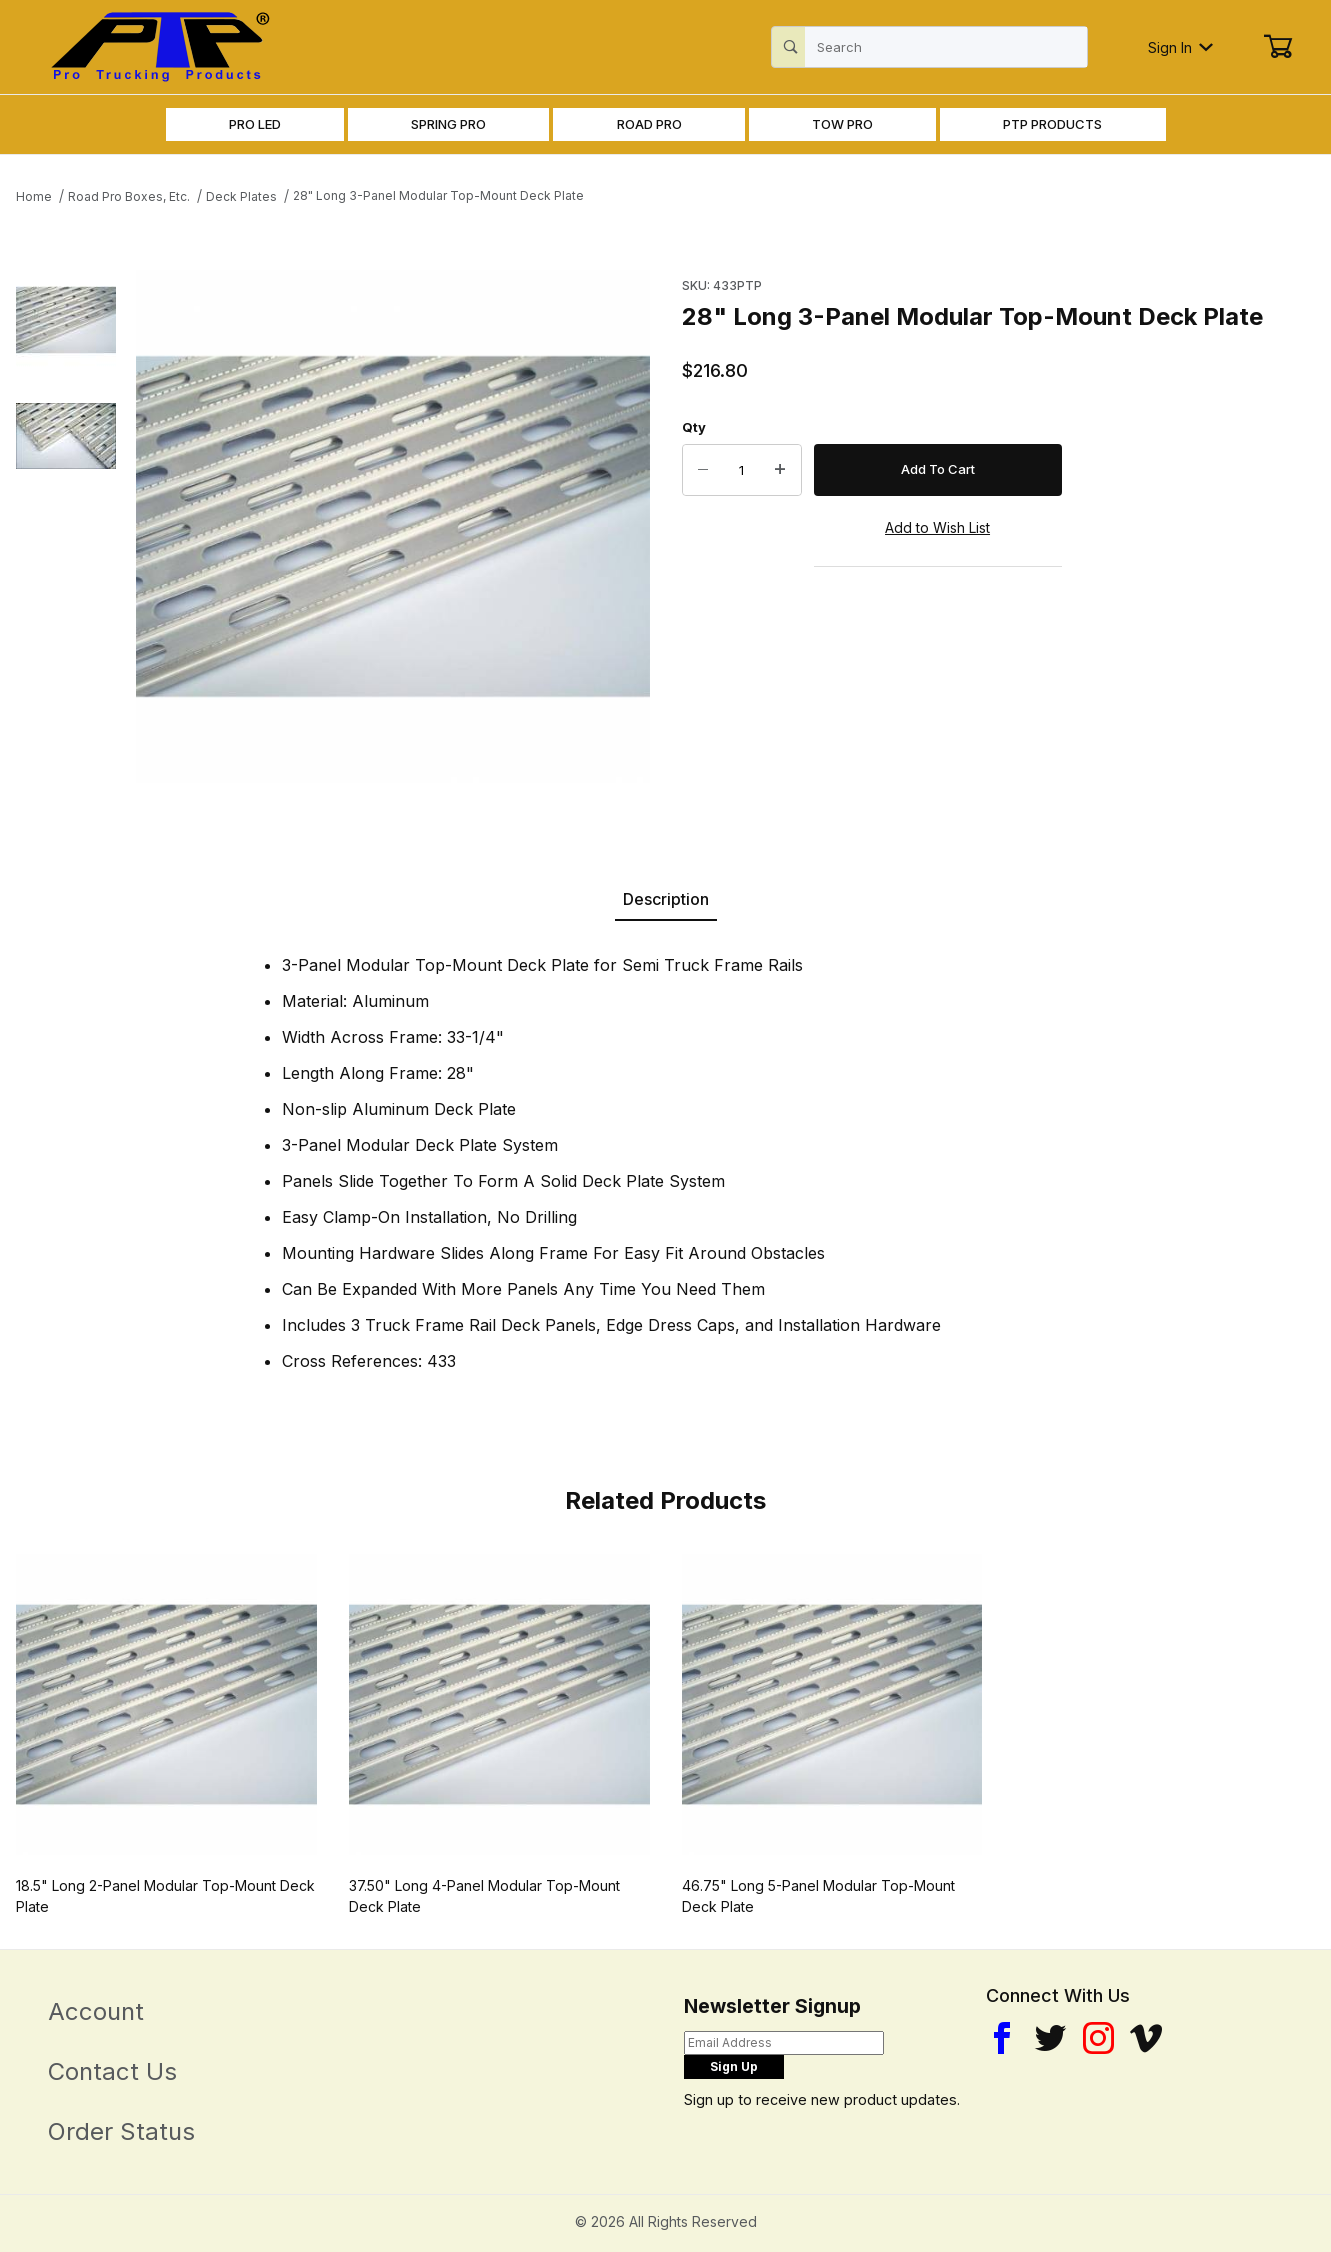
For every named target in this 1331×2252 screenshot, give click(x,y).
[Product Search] (946, 47)
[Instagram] (1098, 2038)
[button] (66, 320)
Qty (694, 427)
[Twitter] (1050, 2038)
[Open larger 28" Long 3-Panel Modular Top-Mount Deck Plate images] (393, 527)
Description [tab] (666, 899)
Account (96, 2011)
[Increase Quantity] (781, 470)
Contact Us (112, 2071)
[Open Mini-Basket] (1277, 47)
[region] (66, 527)
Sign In (1180, 47)
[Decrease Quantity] (703, 470)
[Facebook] (1002, 2038)
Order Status (121, 2131)
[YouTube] (1146, 2038)
